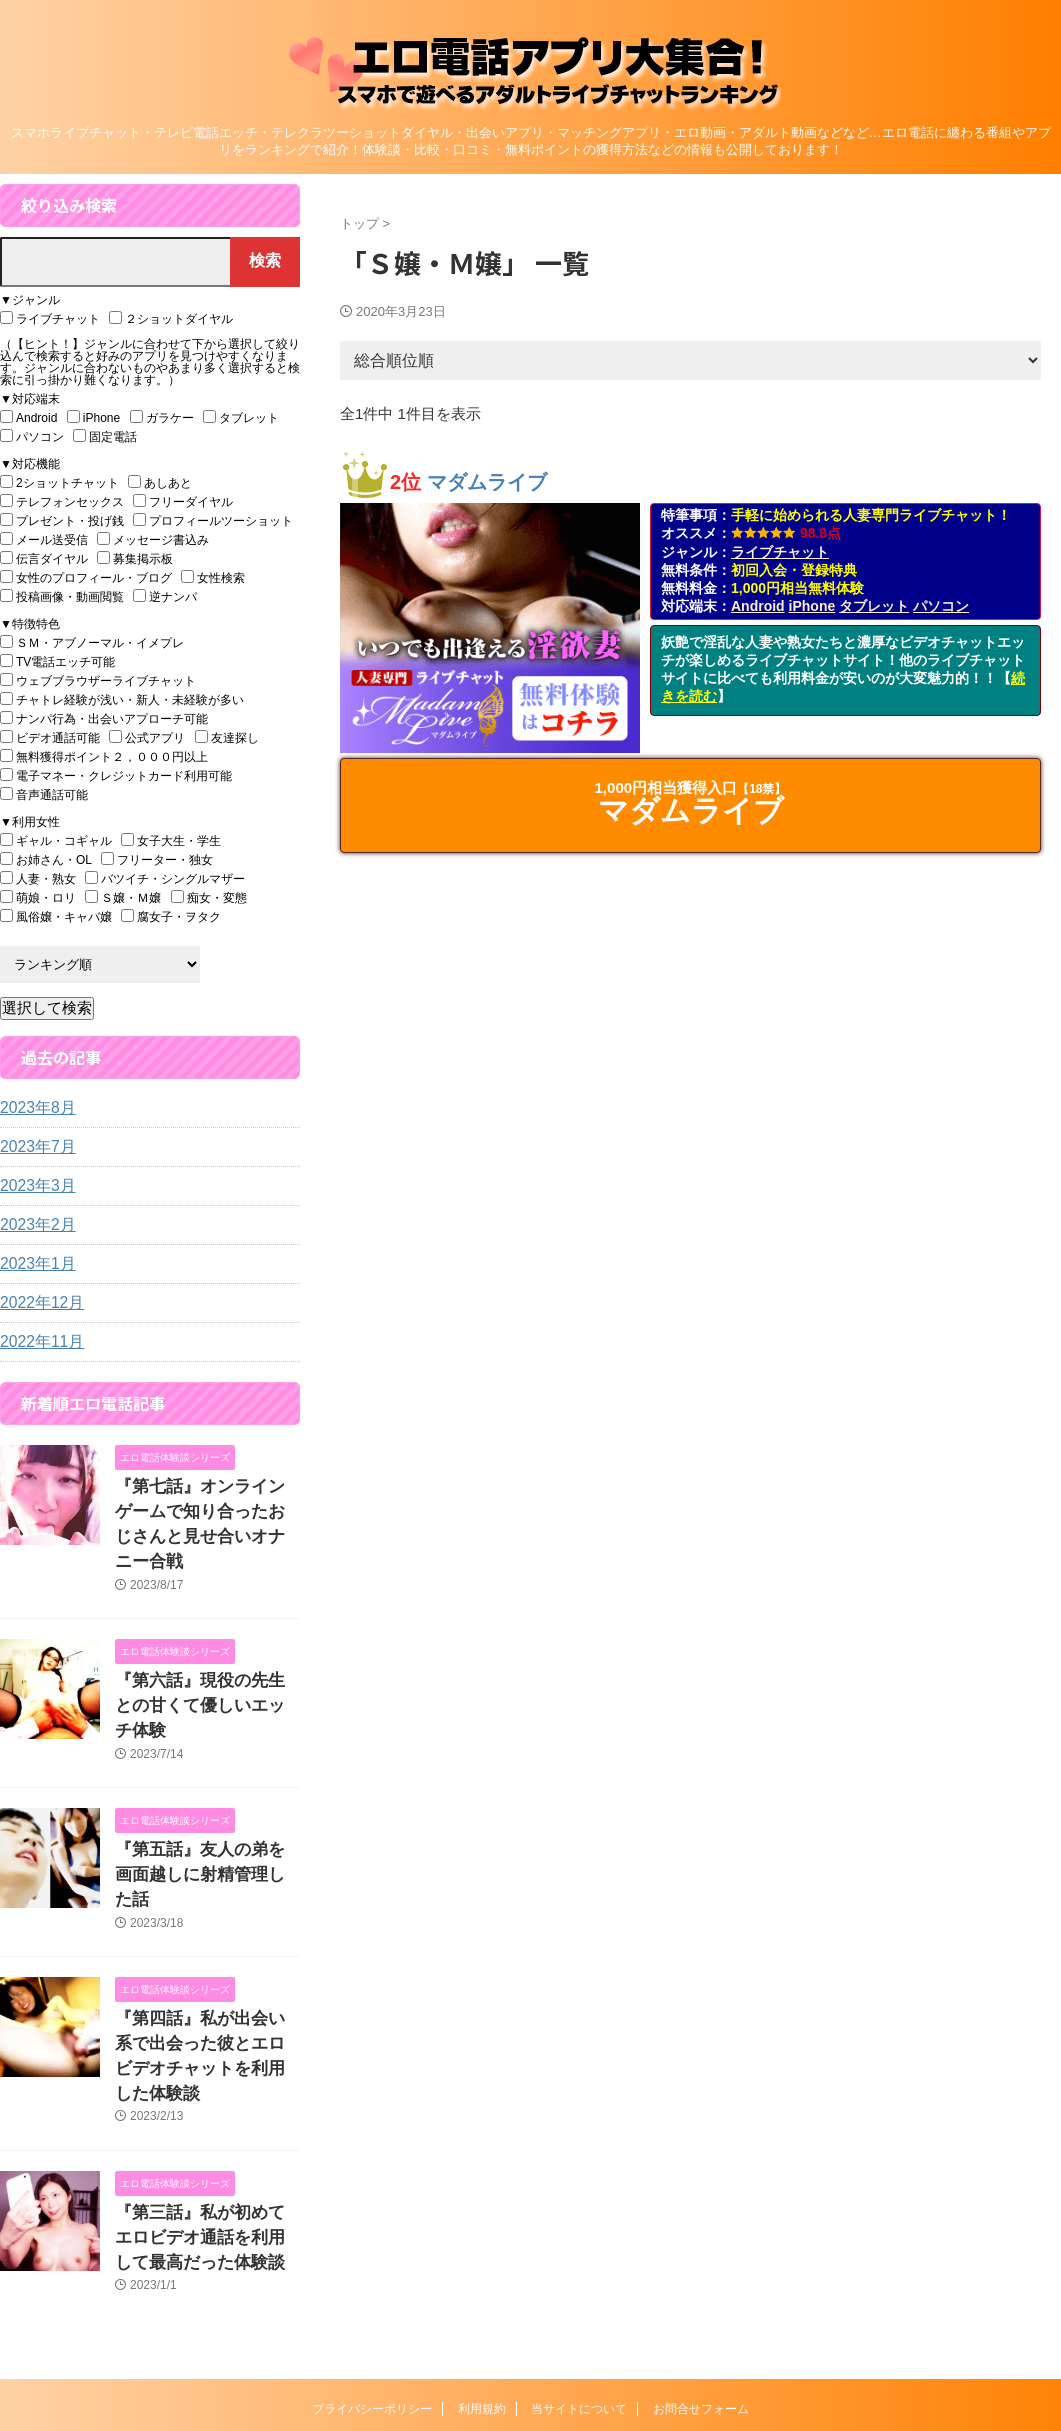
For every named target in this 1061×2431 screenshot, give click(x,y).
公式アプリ (147, 737)
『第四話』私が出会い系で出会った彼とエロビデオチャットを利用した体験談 (206, 1952)
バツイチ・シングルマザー (165, 878)
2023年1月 (33, 1264)
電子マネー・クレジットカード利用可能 (116, 775)
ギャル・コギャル (56, 840)
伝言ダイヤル (44, 558)
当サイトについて (579, 2282)
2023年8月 (33, 1108)
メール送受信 (44, 539)
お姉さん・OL (46, 859)
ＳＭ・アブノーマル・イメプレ (92, 642)
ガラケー (162, 417)
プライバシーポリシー (372, 2282)
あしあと (160, 482)
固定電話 (105, 436)
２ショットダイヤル (171, 318)
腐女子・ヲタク (171, 916)
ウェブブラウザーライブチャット (98, 680)
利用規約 (482, 2282)
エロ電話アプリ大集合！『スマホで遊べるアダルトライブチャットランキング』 (530, 2325)
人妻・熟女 (38, 878)
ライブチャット (780, 552)
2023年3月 (33, 1186)
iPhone (812, 606)
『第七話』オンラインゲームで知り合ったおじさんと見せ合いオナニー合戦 (206, 1508)
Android (758, 606)
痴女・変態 (209, 897)
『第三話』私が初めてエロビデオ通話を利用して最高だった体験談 (206, 2114)
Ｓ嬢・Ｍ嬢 (123, 897)
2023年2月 (33, 1225)
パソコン (941, 606)
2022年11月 (37, 1342)
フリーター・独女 (157, 859)
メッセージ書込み (153, 539)
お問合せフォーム (701, 2282)
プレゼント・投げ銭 (62, 520)
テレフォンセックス (62, 501)
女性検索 (213, 577)
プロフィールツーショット (213, 520)
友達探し (227, 737)
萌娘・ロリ (38, 897)
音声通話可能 (44, 794)
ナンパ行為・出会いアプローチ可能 (104, 718)
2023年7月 (33, 1147)
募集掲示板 (135, 558)
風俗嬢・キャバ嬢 (56, 916)
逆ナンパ (165, 596)
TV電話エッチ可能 (57, 661)
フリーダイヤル (183, 501)
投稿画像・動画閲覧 (62, 596)
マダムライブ (487, 482)
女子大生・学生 (171, 840)
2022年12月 (37, 1303)
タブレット (874, 606)
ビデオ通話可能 (50, 737)
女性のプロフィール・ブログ (86, 577)
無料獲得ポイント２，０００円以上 (104, 756)
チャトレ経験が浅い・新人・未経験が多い (122, 699)
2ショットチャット (59, 482)
